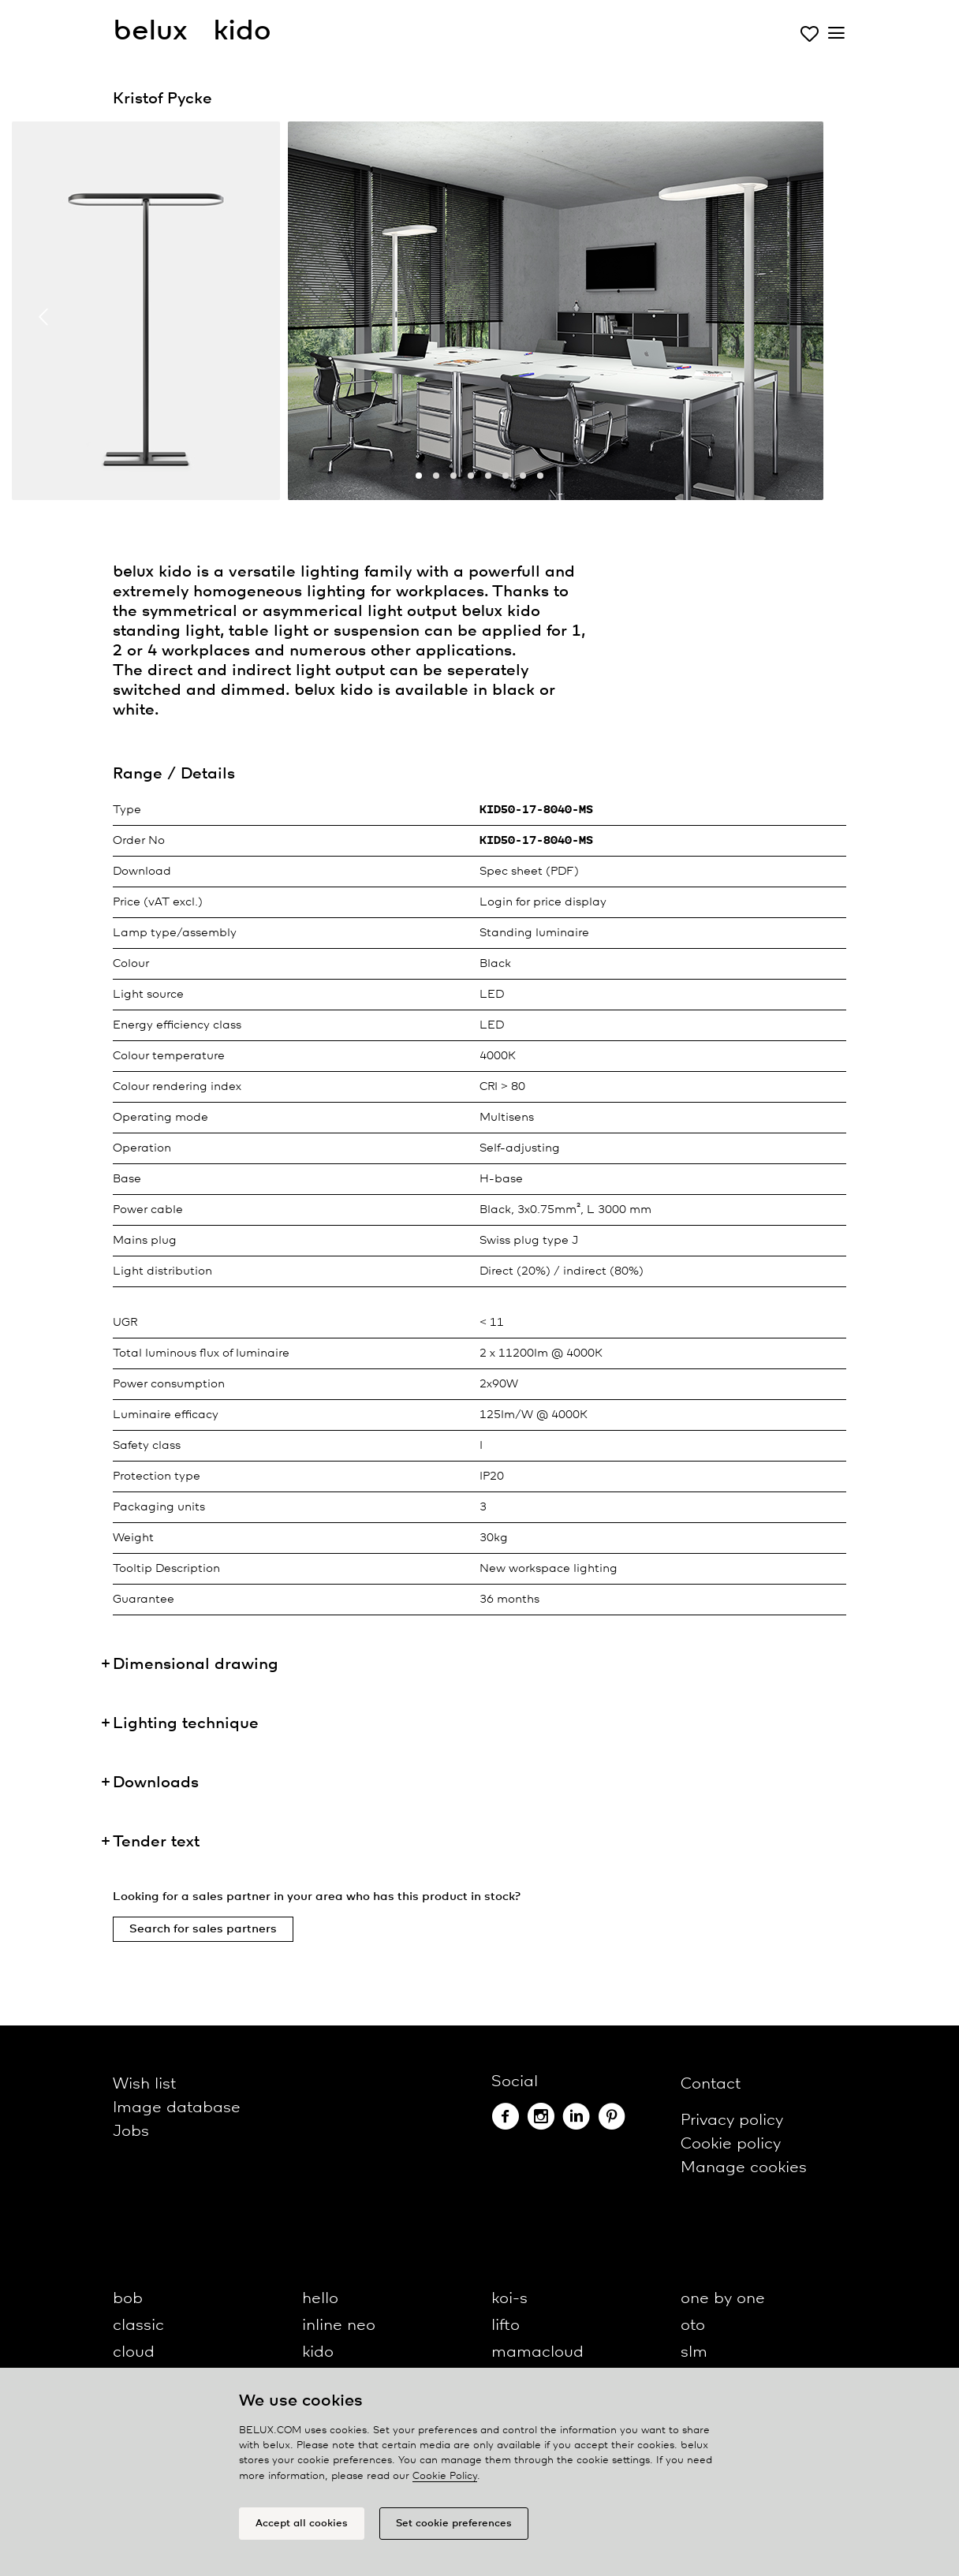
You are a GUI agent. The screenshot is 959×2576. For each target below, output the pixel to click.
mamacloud (537, 2352)
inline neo (338, 2325)
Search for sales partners (203, 1929)
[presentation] (43, 316)
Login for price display (543, 902)
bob (128, 2298)
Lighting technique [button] (186, 1723)
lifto (505, 2325)
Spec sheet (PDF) (529, 871)
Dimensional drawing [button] (195, 1664)
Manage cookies (744, 2167)
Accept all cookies (302, 2523)
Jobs (131, 2131)
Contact (711, 2084)
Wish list (144, 2084)
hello (320, 2298)
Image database (177, 2107)
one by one (723, 2298)
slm (694, 2352)
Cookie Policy (444, 2476)
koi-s (509, 2298)
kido (318, 2352)
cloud (134, 2352)
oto (693, 2325)
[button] (418, 476)
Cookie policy (731, 2144)
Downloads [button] (156, 1782)
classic (138, 2325)
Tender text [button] (156, 1842)
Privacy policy (732, 2120)
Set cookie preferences (454, 2523)
